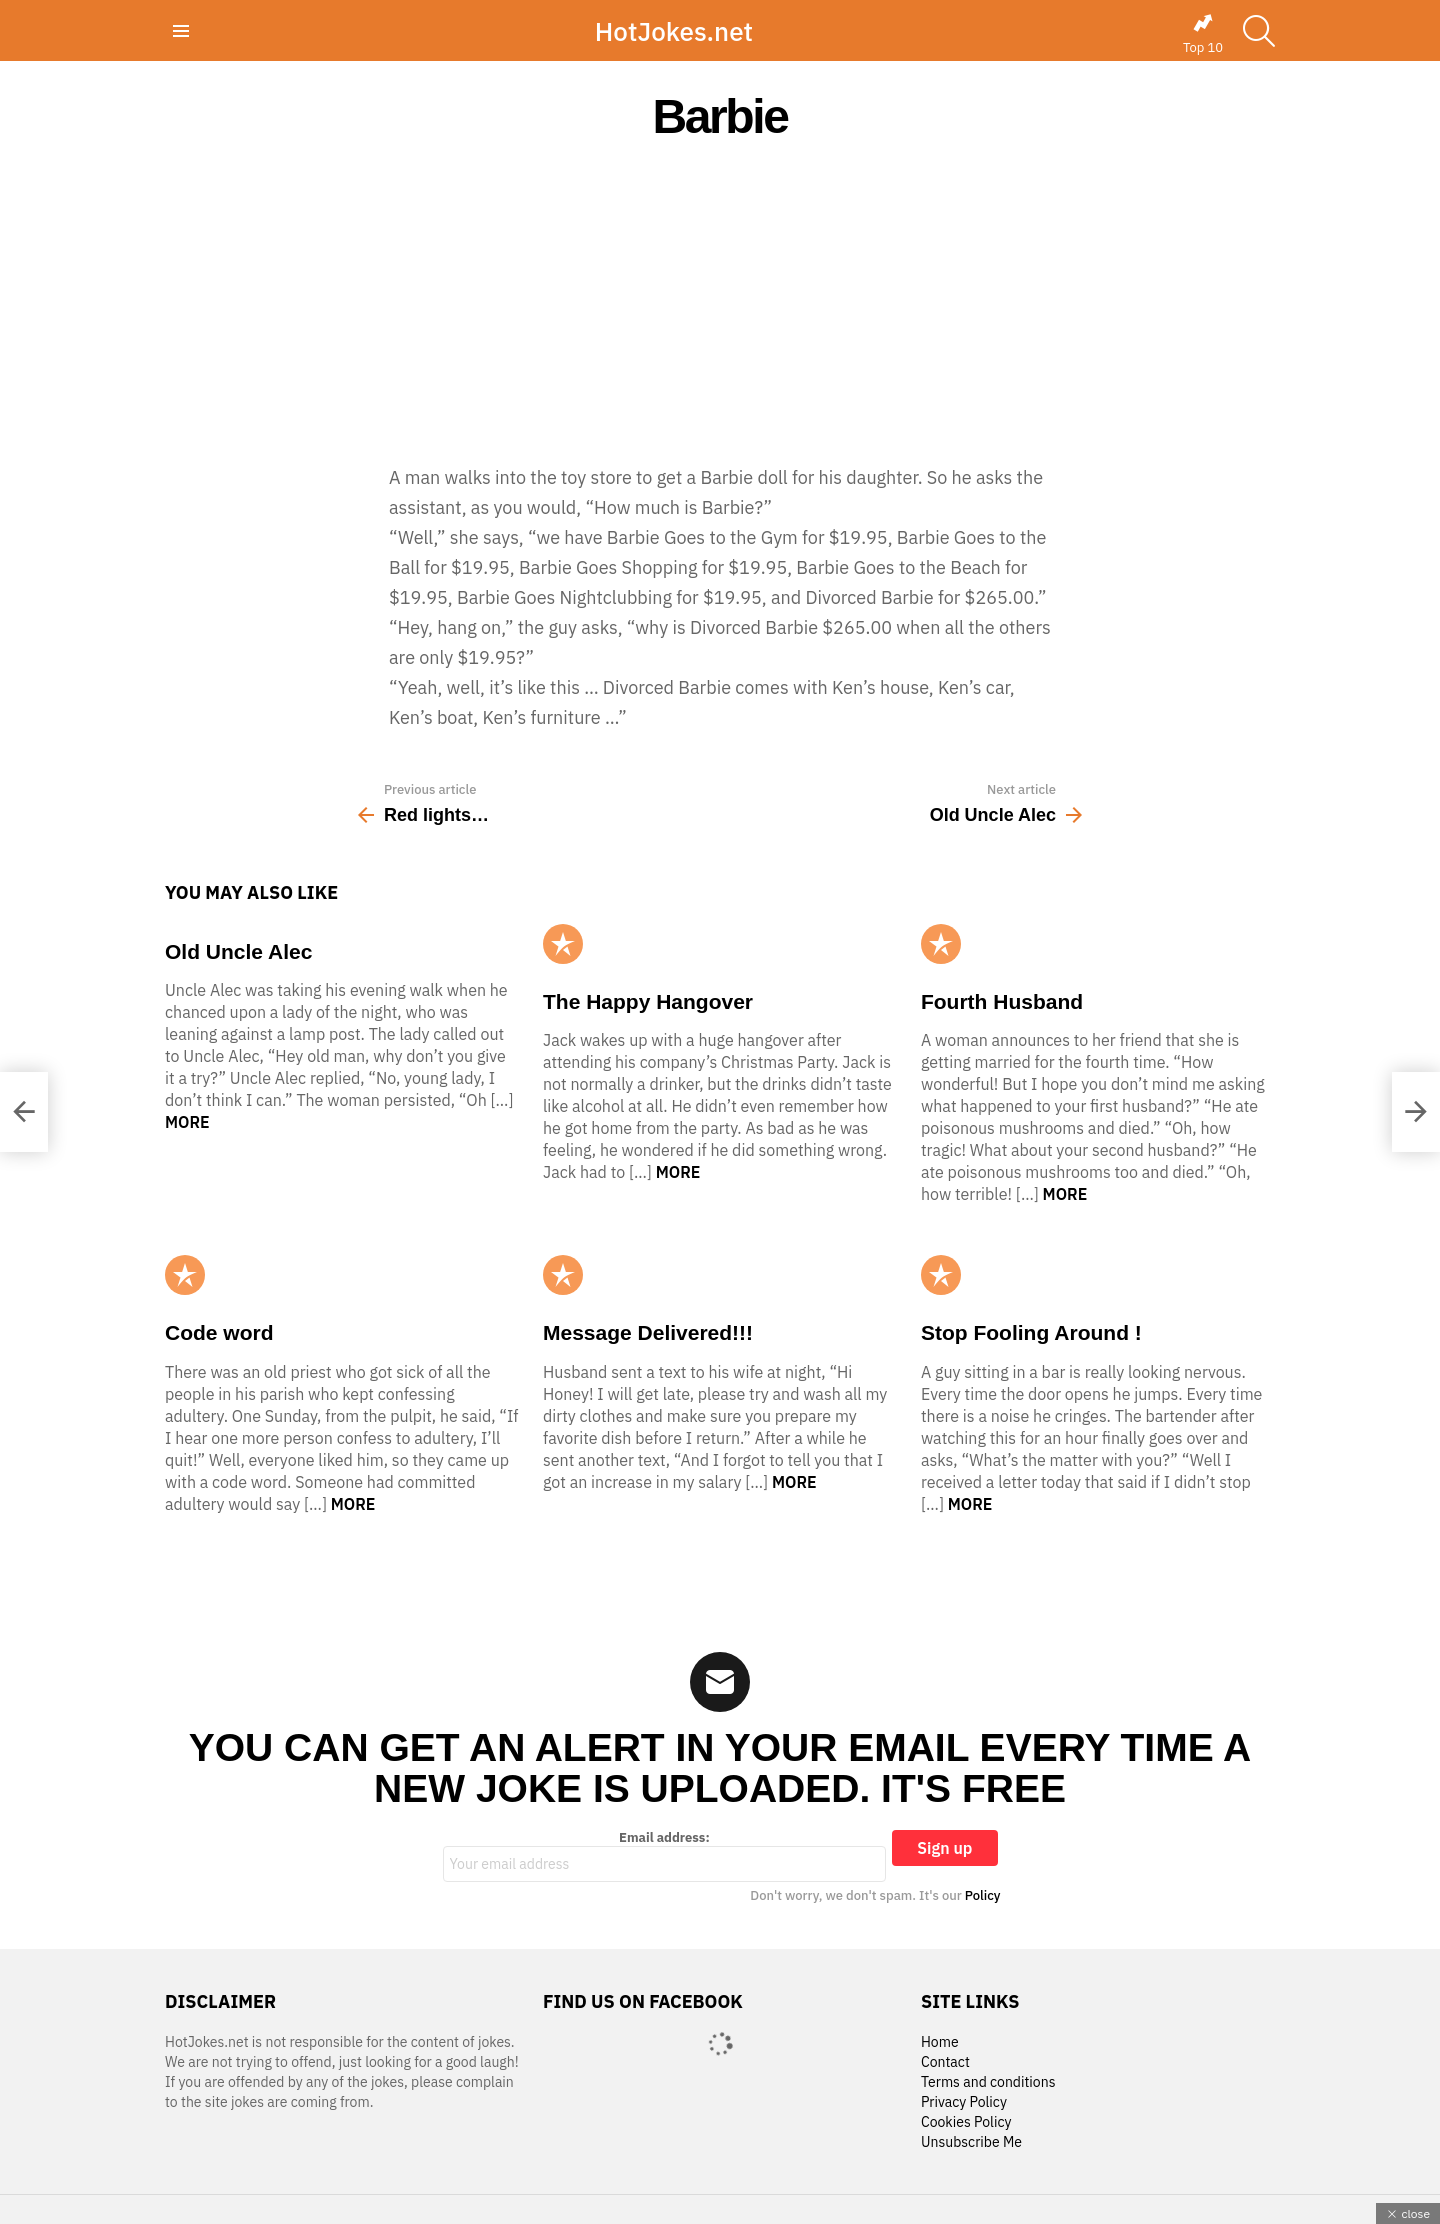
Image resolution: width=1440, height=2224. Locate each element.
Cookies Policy (966, 2122)
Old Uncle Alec (238, 951)
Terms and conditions (988, 2082)
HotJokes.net (674, 31)
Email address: (665, 1856)
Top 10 (1203, 34)
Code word (219, 1332)
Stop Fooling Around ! (1031, 1332)
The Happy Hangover (648, 1001)
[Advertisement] (720, 302)
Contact (945, 2062)
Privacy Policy (964, 2102)
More (187, 1122)
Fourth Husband (1002, 1001)
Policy (983, 1895)
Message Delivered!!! (648, 1332)
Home (940, 2042)
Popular (563, 944)
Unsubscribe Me (971, 2142)
